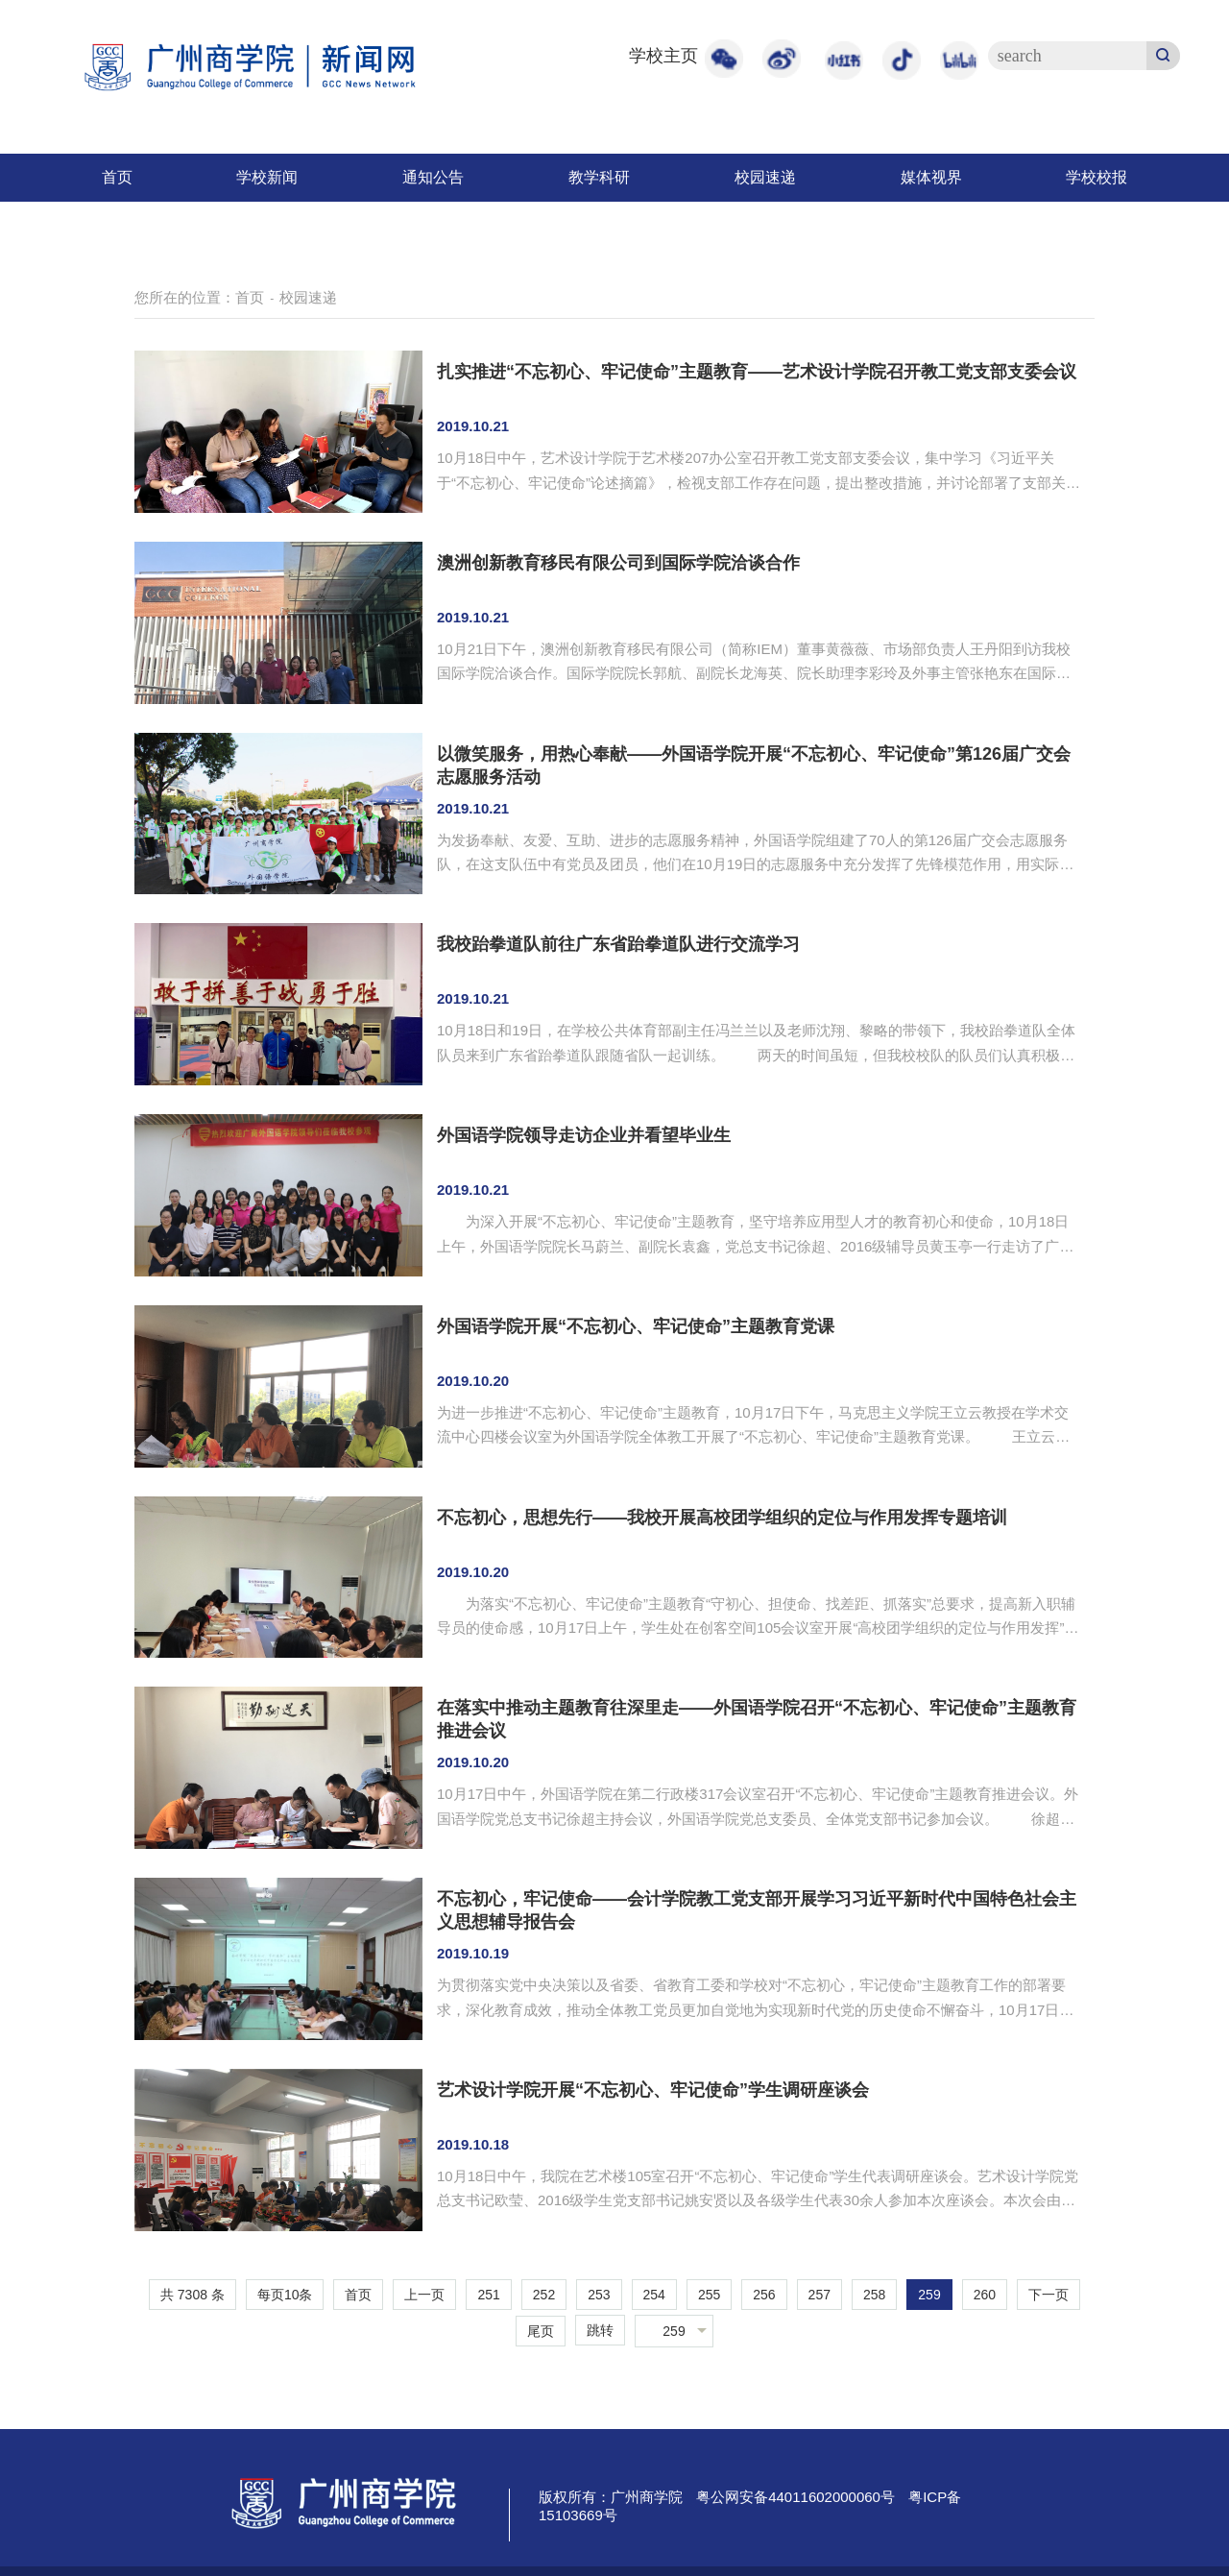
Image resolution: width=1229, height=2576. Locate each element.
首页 (117, 177)
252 (544, 2294)
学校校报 (1096, 177)
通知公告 (433, 177)
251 (488, 2294)
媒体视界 (931, 177)
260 (985, 2294)
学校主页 (663, 55)
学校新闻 (267, 177)
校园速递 (765, 177)
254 (654, 2294)
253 (599, 2294)
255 (709, 2294)
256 (764, 2294)
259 (929, 2294)
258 (874, 2294)
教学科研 (599, 177)
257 (819, 2294)
